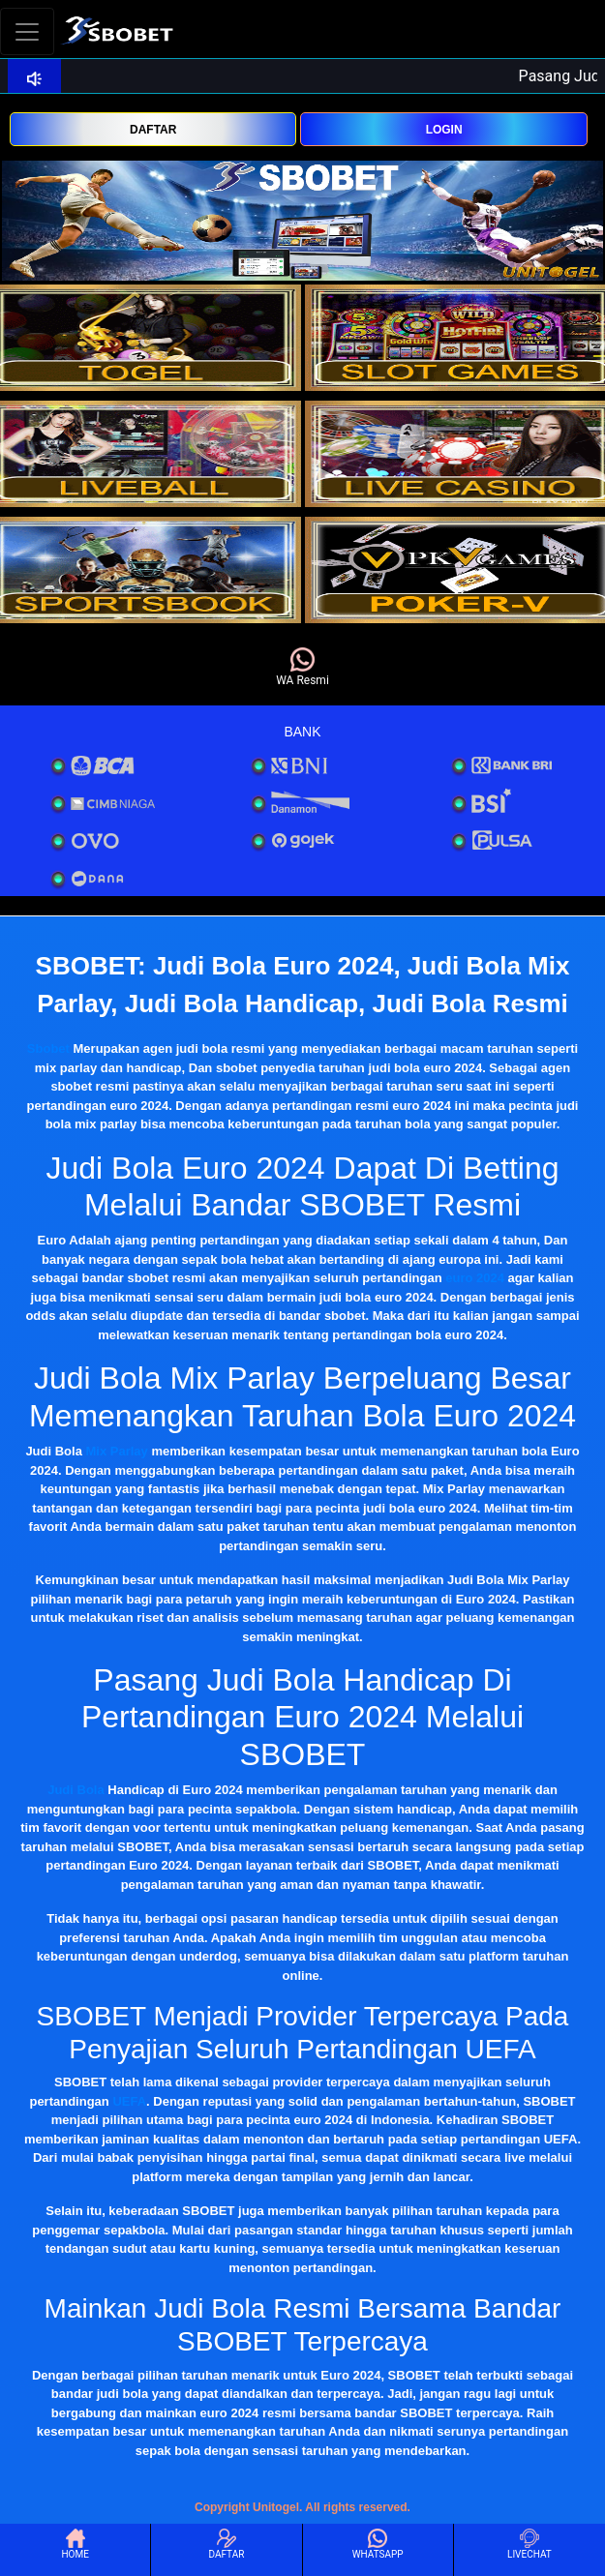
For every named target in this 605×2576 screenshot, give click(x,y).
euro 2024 (474, 1278)
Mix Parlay (117, 1451)
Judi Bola (76, 1789)
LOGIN (444, 129)
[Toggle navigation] (27, 31)
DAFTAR (153, 129)
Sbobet (48, 1048)
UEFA (129, 2101)
